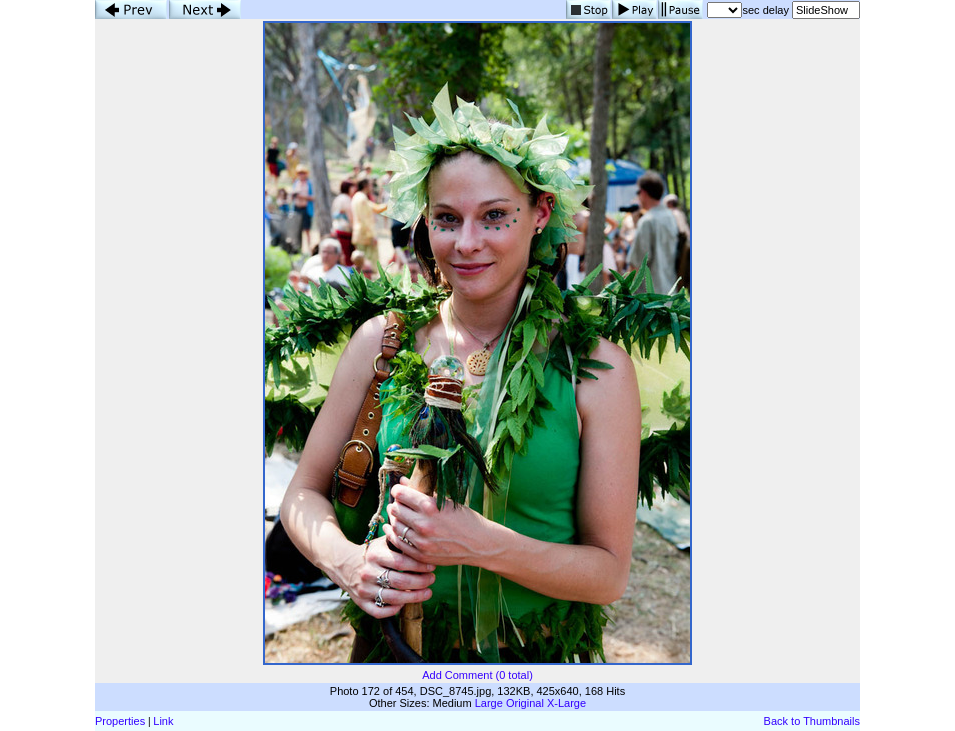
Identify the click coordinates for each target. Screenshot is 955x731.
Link (163, 721)
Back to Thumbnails (812, 721)
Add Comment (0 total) (477, 675)
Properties (120, 721)
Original (525, 703)
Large (489, 703)
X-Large (566, 703)
